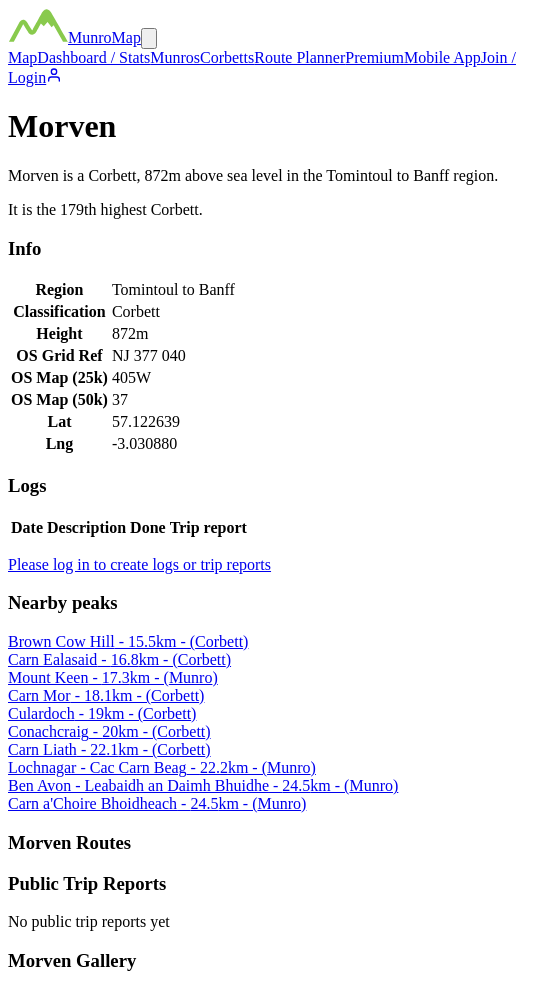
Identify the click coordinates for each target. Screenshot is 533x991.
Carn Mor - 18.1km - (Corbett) (106, 695)
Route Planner (299, 57)
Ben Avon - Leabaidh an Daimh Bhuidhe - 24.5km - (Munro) (203, 785)
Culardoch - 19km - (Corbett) (102, 713)
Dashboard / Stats (93, 57)
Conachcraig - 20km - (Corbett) (109, 731)
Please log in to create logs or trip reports (139, 564)
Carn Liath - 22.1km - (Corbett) (109, 749)
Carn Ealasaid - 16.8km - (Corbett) (119, 659)
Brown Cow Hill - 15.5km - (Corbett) (128, 641)
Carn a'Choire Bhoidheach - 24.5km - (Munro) (157, 803)
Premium (374, 57)
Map (22, 57)
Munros (175, 57)
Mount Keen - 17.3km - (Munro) (113, 677)
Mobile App (442, 57)
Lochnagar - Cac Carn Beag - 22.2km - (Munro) (162, 767)
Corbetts (227, 57)
